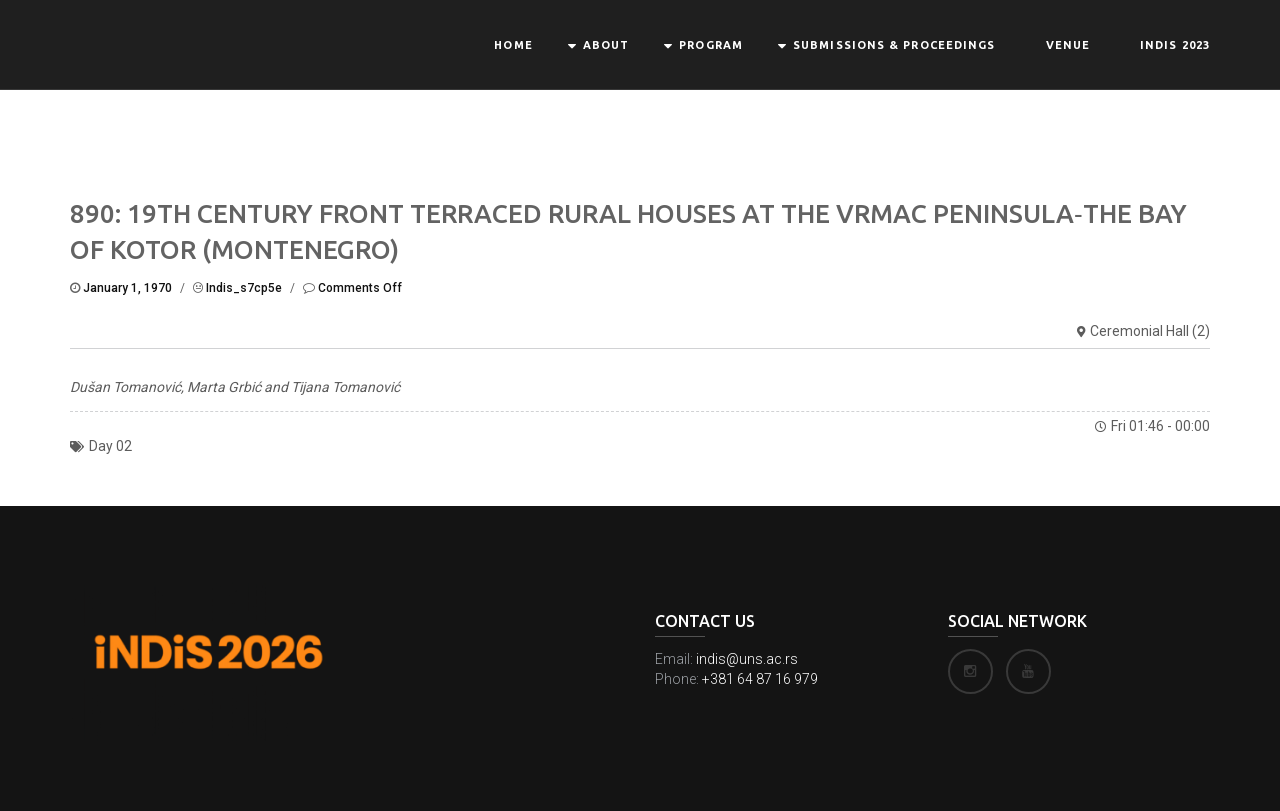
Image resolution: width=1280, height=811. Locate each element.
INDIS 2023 (1175, 45)
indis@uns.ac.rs (747, 659)
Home (513, 45)
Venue (1068, 45)
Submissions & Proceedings (894, 45)
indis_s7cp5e (244, 288)
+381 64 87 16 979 (760, 679)
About (606, 45)
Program (711, 45)
